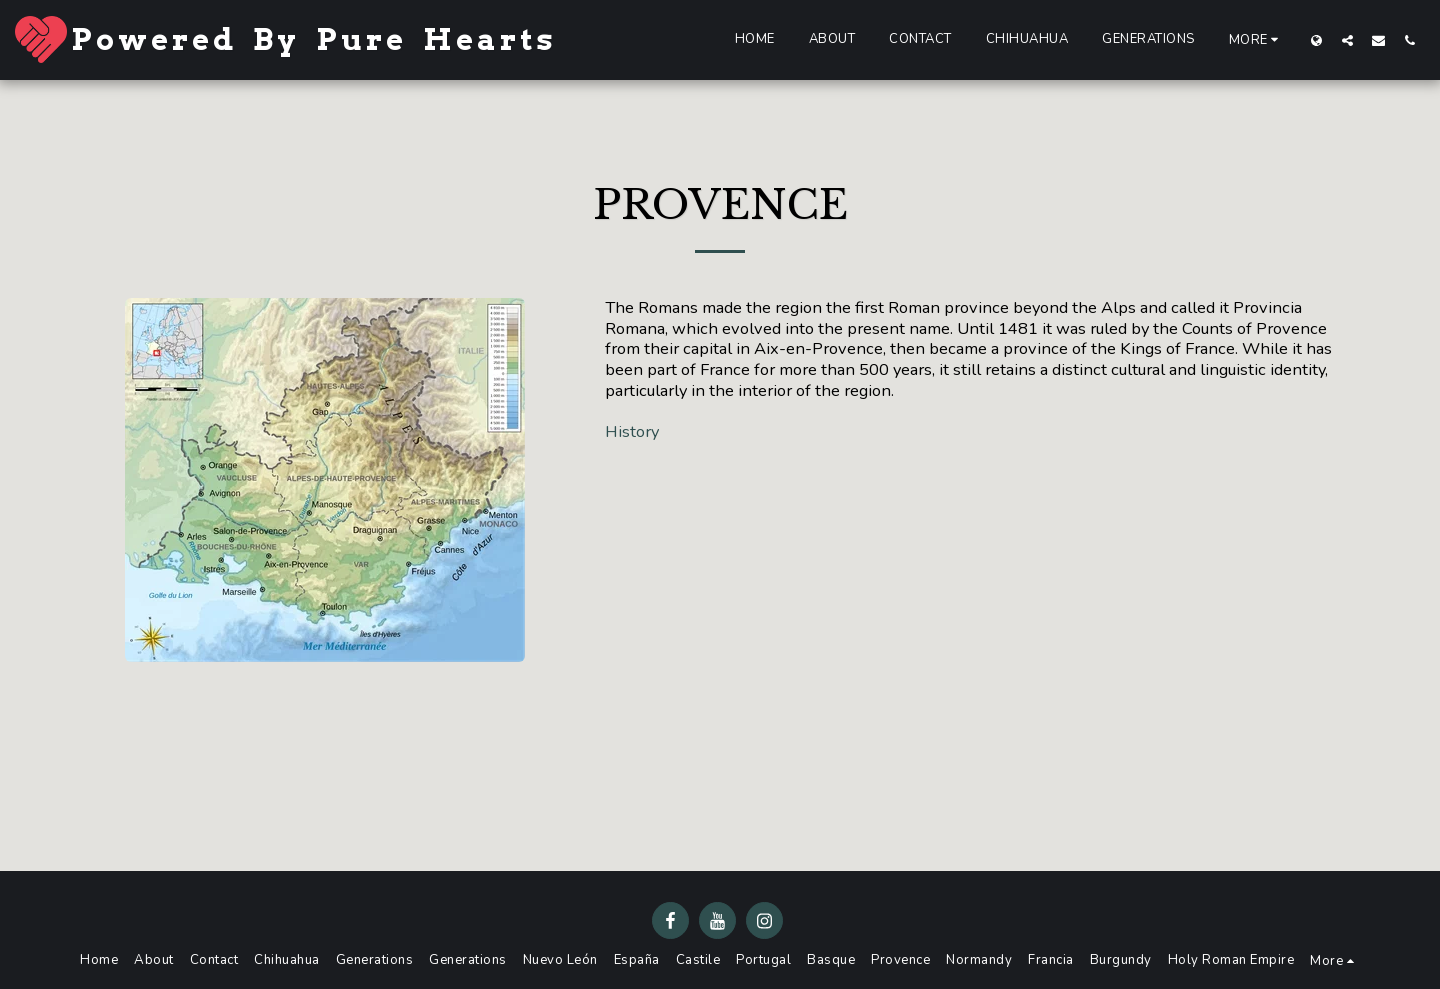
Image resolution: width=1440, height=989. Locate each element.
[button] (1347, 40)
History (632, 431)
